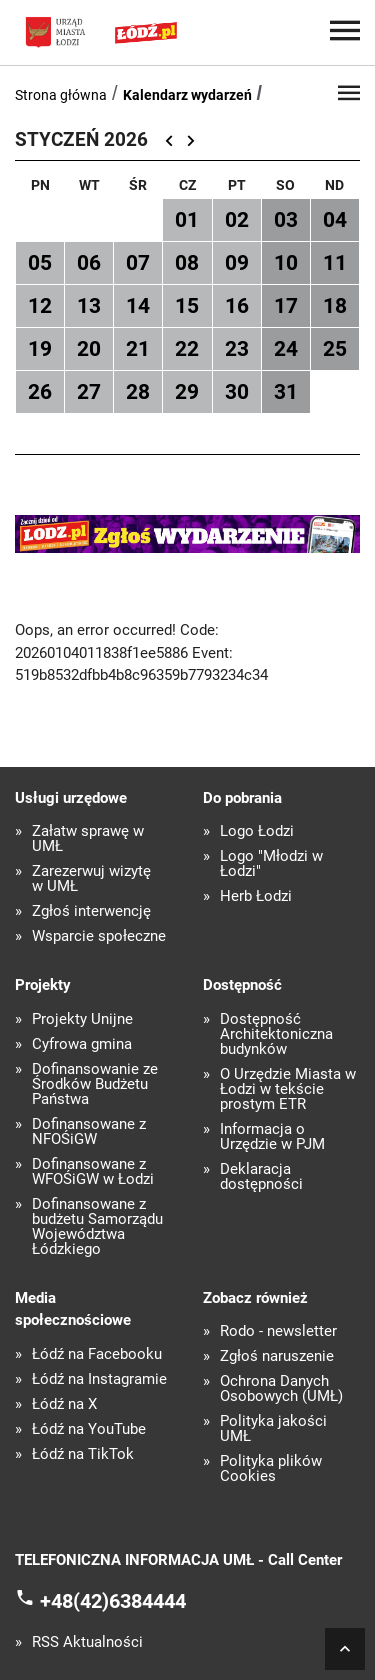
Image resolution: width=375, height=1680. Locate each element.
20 (89, 349)
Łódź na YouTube (89, 1429)
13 (89, 306)
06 (89, 263)
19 (40, 349)
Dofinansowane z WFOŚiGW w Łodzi (93, 1172)
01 (187, 220)
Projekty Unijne (82, 1019)
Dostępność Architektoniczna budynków (276, 1034)
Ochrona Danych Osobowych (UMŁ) (281, 1389)
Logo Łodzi (257, 831)
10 (286, 263)
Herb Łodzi (256, 896)
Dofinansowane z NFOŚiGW (89, 1132)
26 (40, 392)
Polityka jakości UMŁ (273, 1429)
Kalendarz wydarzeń (187, 95)
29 (187, 392)
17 (286, 306)
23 (237, 349)
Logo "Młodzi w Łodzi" (271, 864)
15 (187, 306)
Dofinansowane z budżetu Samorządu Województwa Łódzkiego (97, 1227)
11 (335, 263)
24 (286, 349)
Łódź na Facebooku (97, 1354)
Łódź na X (64, 1404)
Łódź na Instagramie (99, 1379)
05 (40, 263)
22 (187, 349)
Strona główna (61, 95)
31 (286, 392)
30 (237, 392)
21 (138, 349)
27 (89, 392)
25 (335, 349)
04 (335, 220)
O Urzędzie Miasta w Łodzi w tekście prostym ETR (288, 1089)
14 (138, 306)
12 (40, 306)
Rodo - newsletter (278, 1331)
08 (187, 263)
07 (138, 263)
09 (237, 263)
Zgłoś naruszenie (277, 1356)
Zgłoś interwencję (91, 911)
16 (237, 306)
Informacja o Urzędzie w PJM (272, 1137)
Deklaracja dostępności (261, 1177)
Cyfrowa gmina (82, 1044)
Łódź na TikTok (83, 1454)
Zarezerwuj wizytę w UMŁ (91, 879)
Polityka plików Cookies (271, 1469)
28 (138, 392)
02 (237, 220)
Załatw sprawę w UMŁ (88, 839)
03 (286, 220)
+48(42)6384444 (113, 1601)
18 (335, 306)
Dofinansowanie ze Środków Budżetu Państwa (95, 1084)
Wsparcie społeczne (99, 936)
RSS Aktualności (87, 1642)
